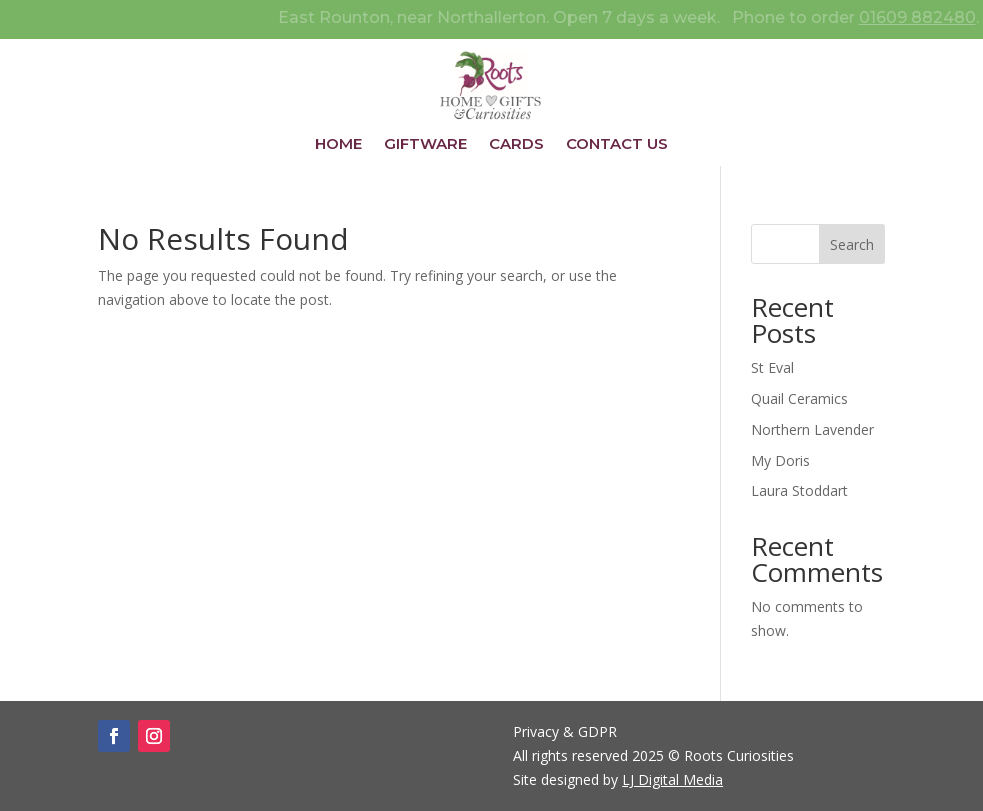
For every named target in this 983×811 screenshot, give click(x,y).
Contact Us (617, 145)
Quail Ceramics (799, 398)
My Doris (780, 460)
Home (338, 145)
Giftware (425, 145)
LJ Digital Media (672, 779)
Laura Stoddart (799, 490)
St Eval (772, 367)
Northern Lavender (812, 429)
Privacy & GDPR (565, 731)
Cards (516, 145)
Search (852, 244)
